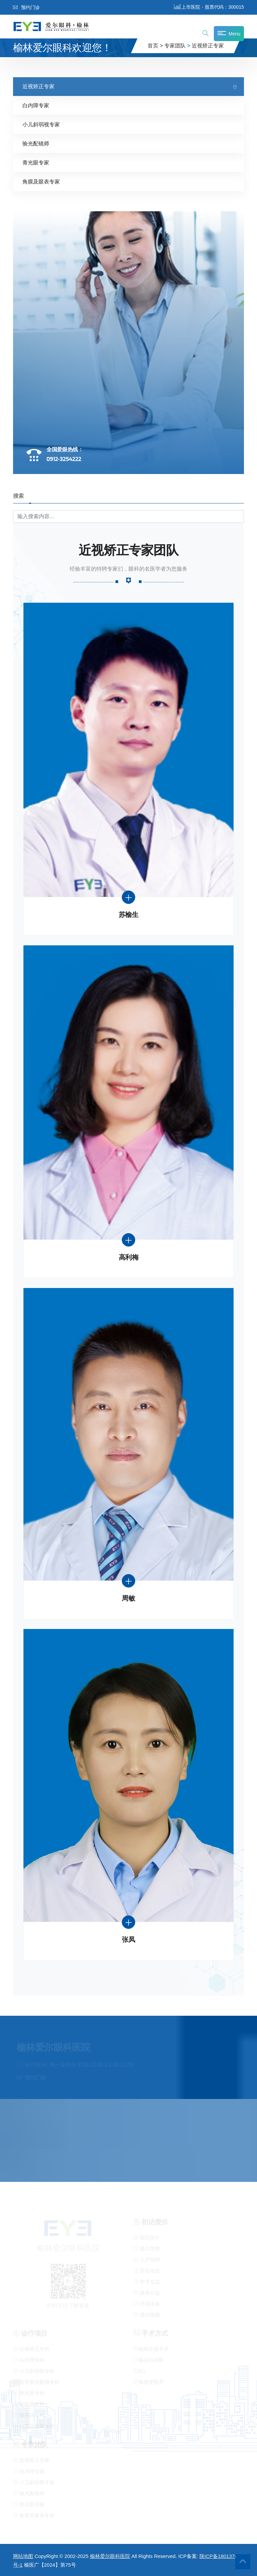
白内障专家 (35, 105)
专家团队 (175, 45)
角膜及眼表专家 (41, 181)
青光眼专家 (35, 162)
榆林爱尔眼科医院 (110, 2556)
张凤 (128, 1939)
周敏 (128, 1598)
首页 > (155, 45)
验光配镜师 (35, 143)
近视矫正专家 (208, 45)
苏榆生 (129, 914)
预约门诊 (26, 7)
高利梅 (129, 1257)
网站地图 (23, 2556)
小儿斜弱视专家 (41, 124)
